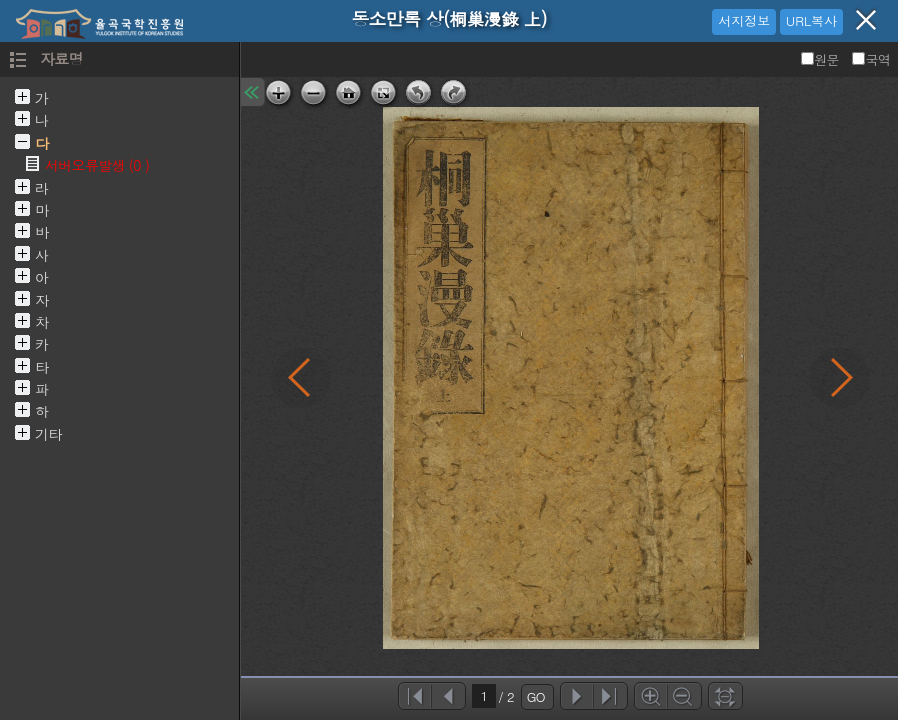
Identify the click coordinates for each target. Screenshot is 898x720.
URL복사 (811, 20)
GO (536, 696)
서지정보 (744, 20)
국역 (871, 59)
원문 (821, 59)
